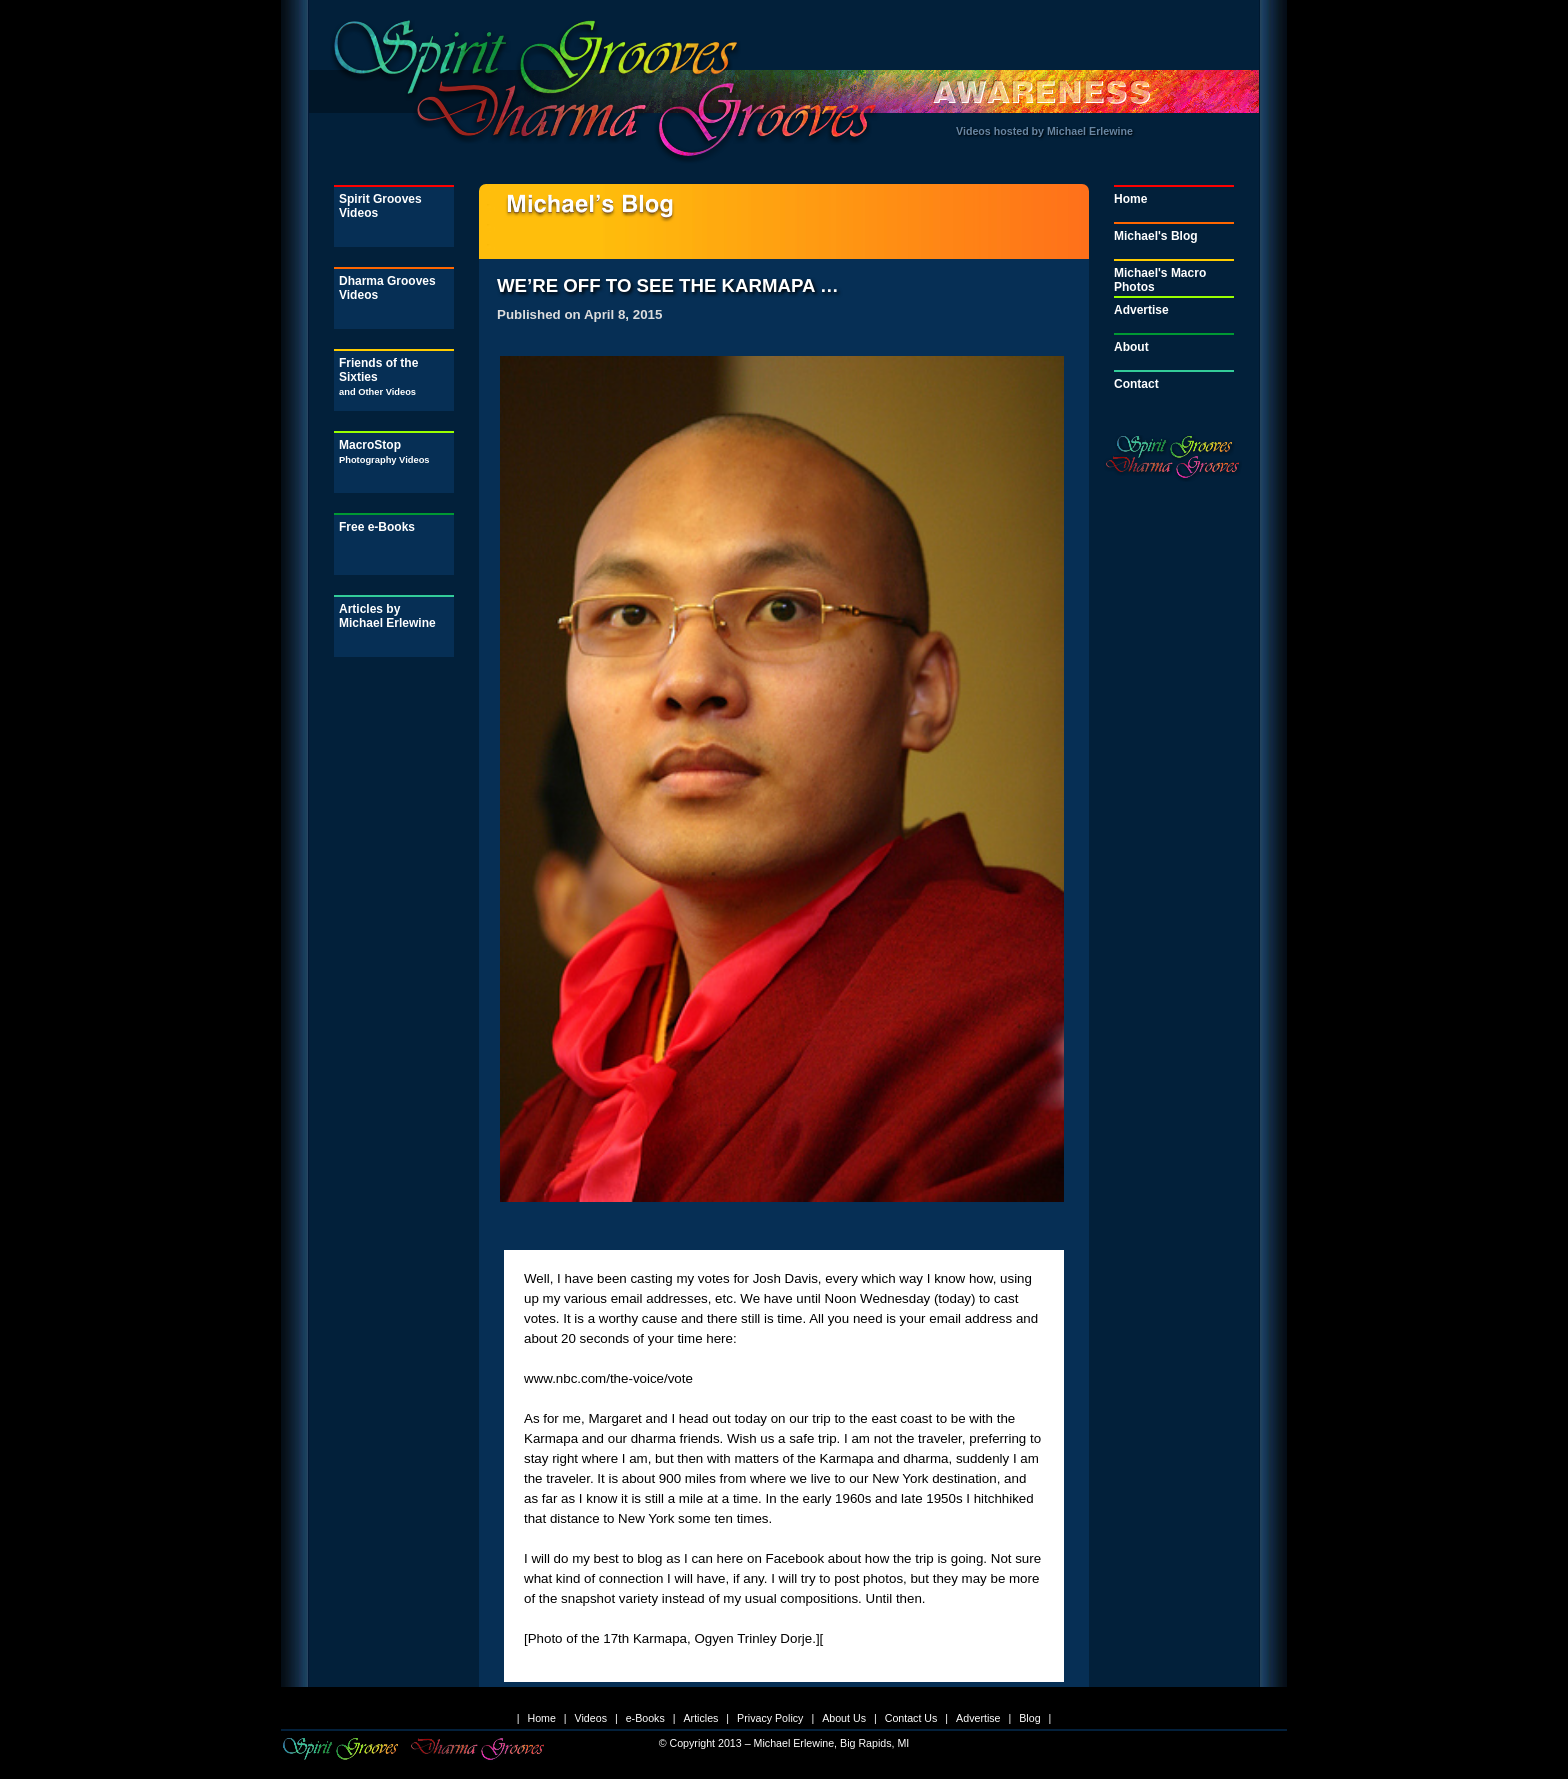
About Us (844, 1718)
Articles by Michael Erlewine (387, 616)
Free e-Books (377, 527)
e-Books (645, 1718)
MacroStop (384, 451)
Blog (1029, 1718)
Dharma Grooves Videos (387, 288)
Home (1130, 199)
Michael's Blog (1156, 236)
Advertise (1141, 310)
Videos (591, 1718)
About (1131, 347)
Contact (1136, 384)
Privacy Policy (770, 1718)
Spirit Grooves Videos (380, 206)
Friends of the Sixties (378, 376)
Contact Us (911, 1718)
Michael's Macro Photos (1160, 280)
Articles (700, 1718)
